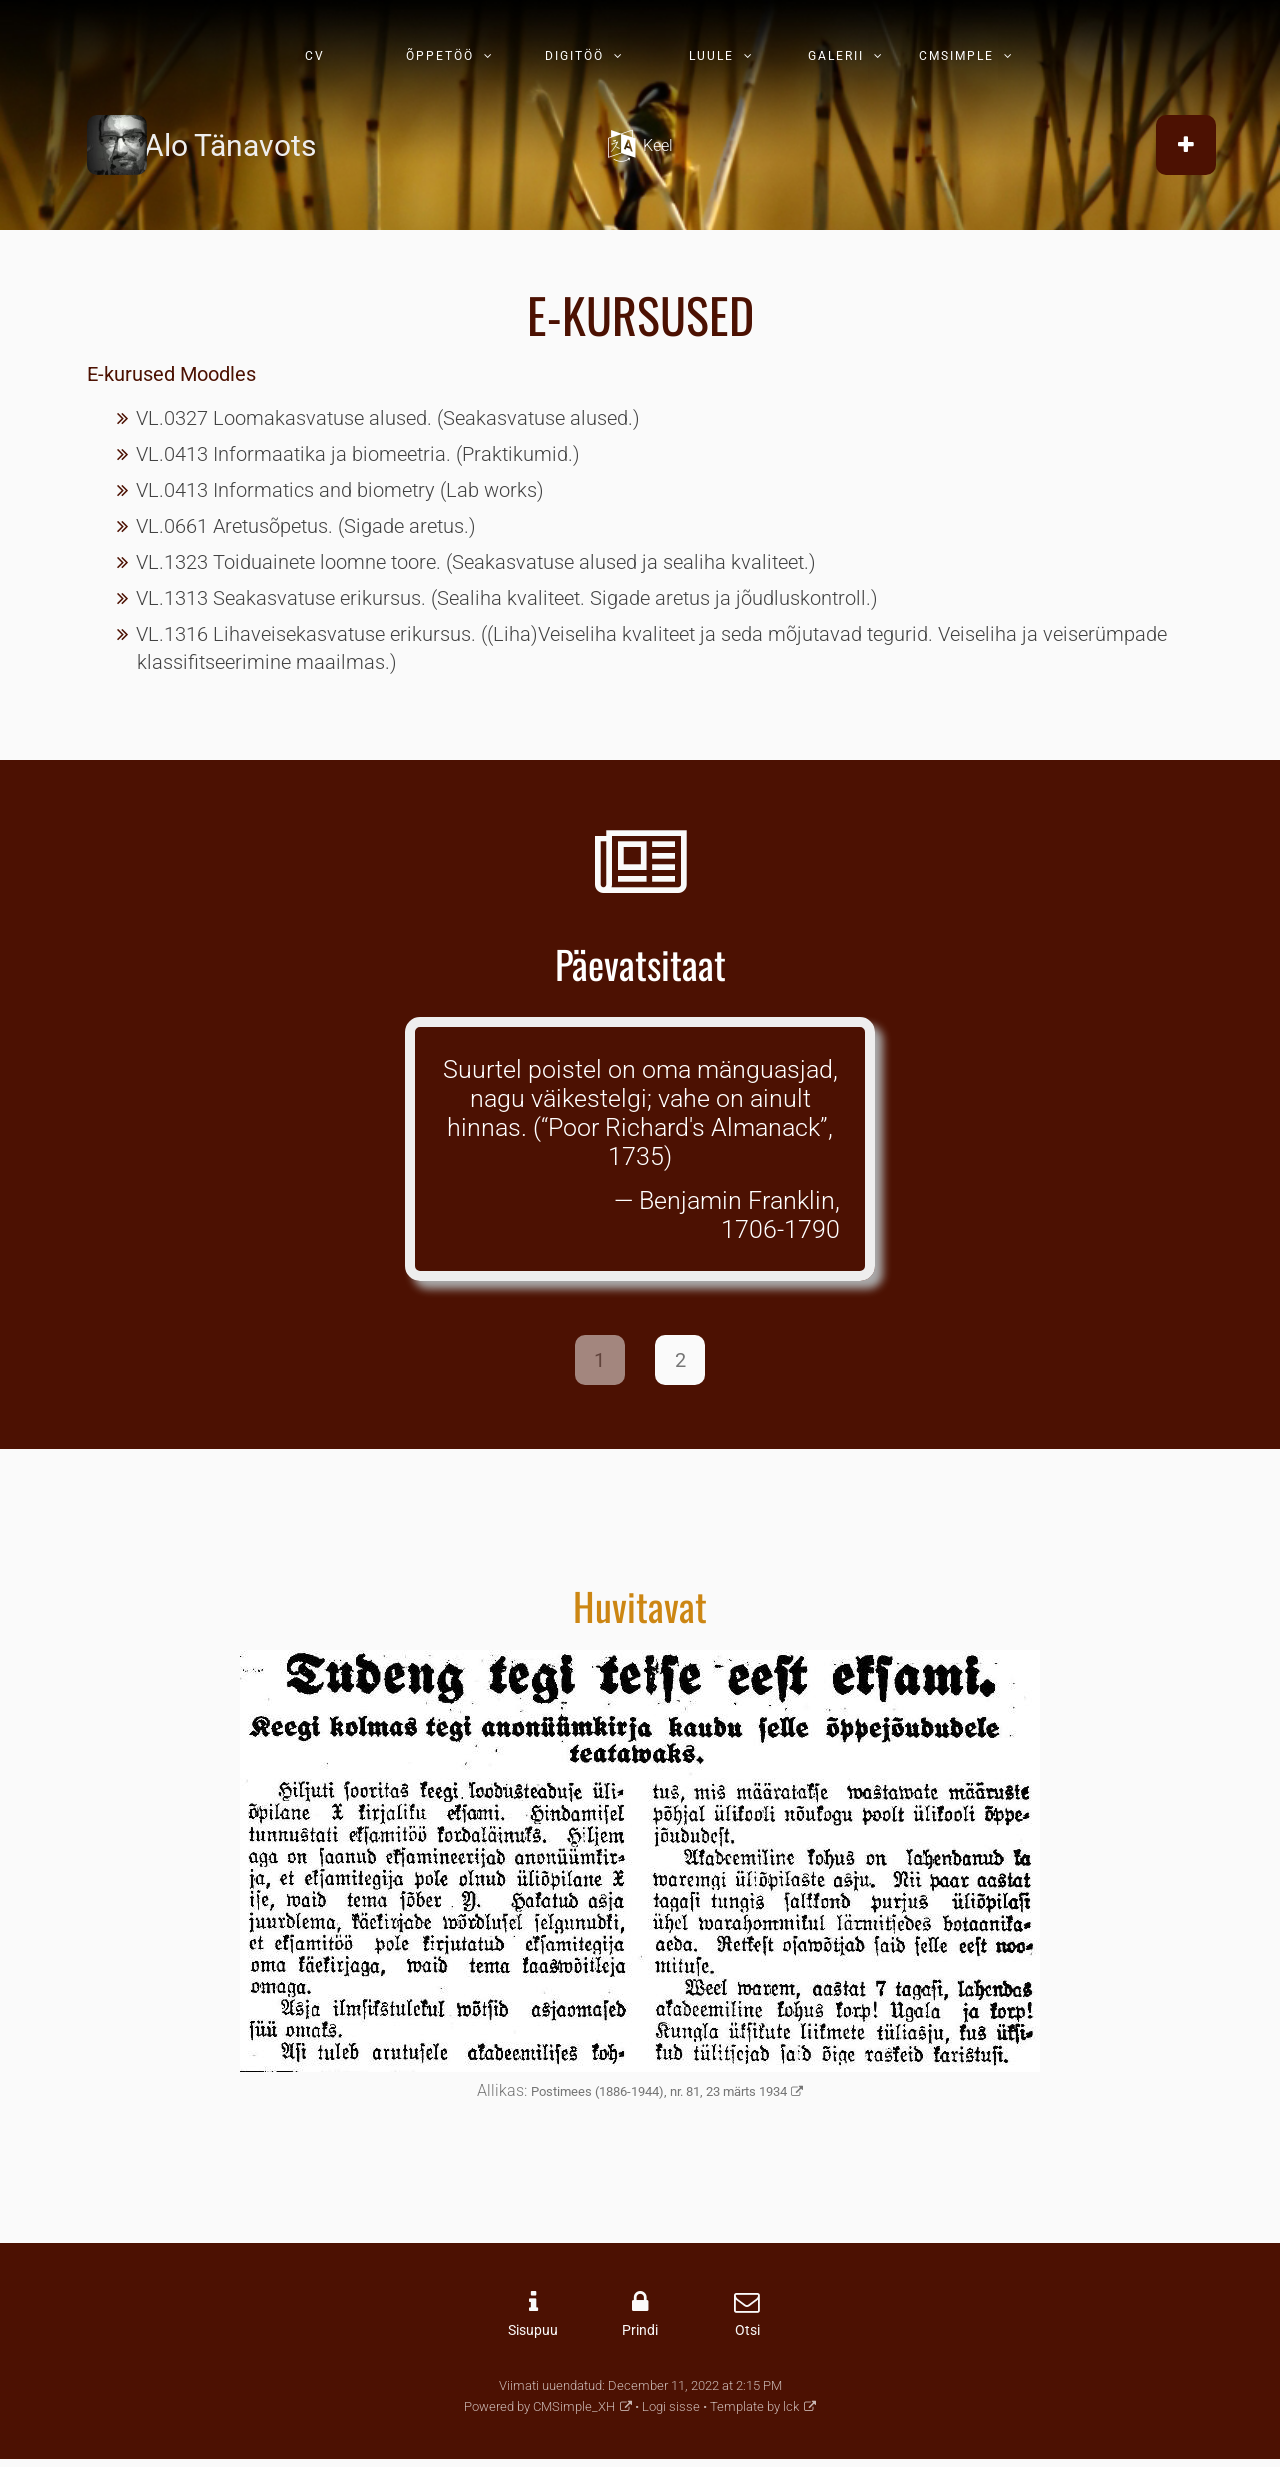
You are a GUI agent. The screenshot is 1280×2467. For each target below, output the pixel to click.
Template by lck (754, 2406)
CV (315, 56)
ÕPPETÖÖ (440, 56)
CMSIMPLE (956, 56)
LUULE (711, 56)
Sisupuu (533, 2330)
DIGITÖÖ (574, 56)
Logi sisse (671, 2406)
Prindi (640, 2330)
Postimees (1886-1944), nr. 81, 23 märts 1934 (659, 2091)
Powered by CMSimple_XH (539, 2406)
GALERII (836, 56)
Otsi (747, 2330)
